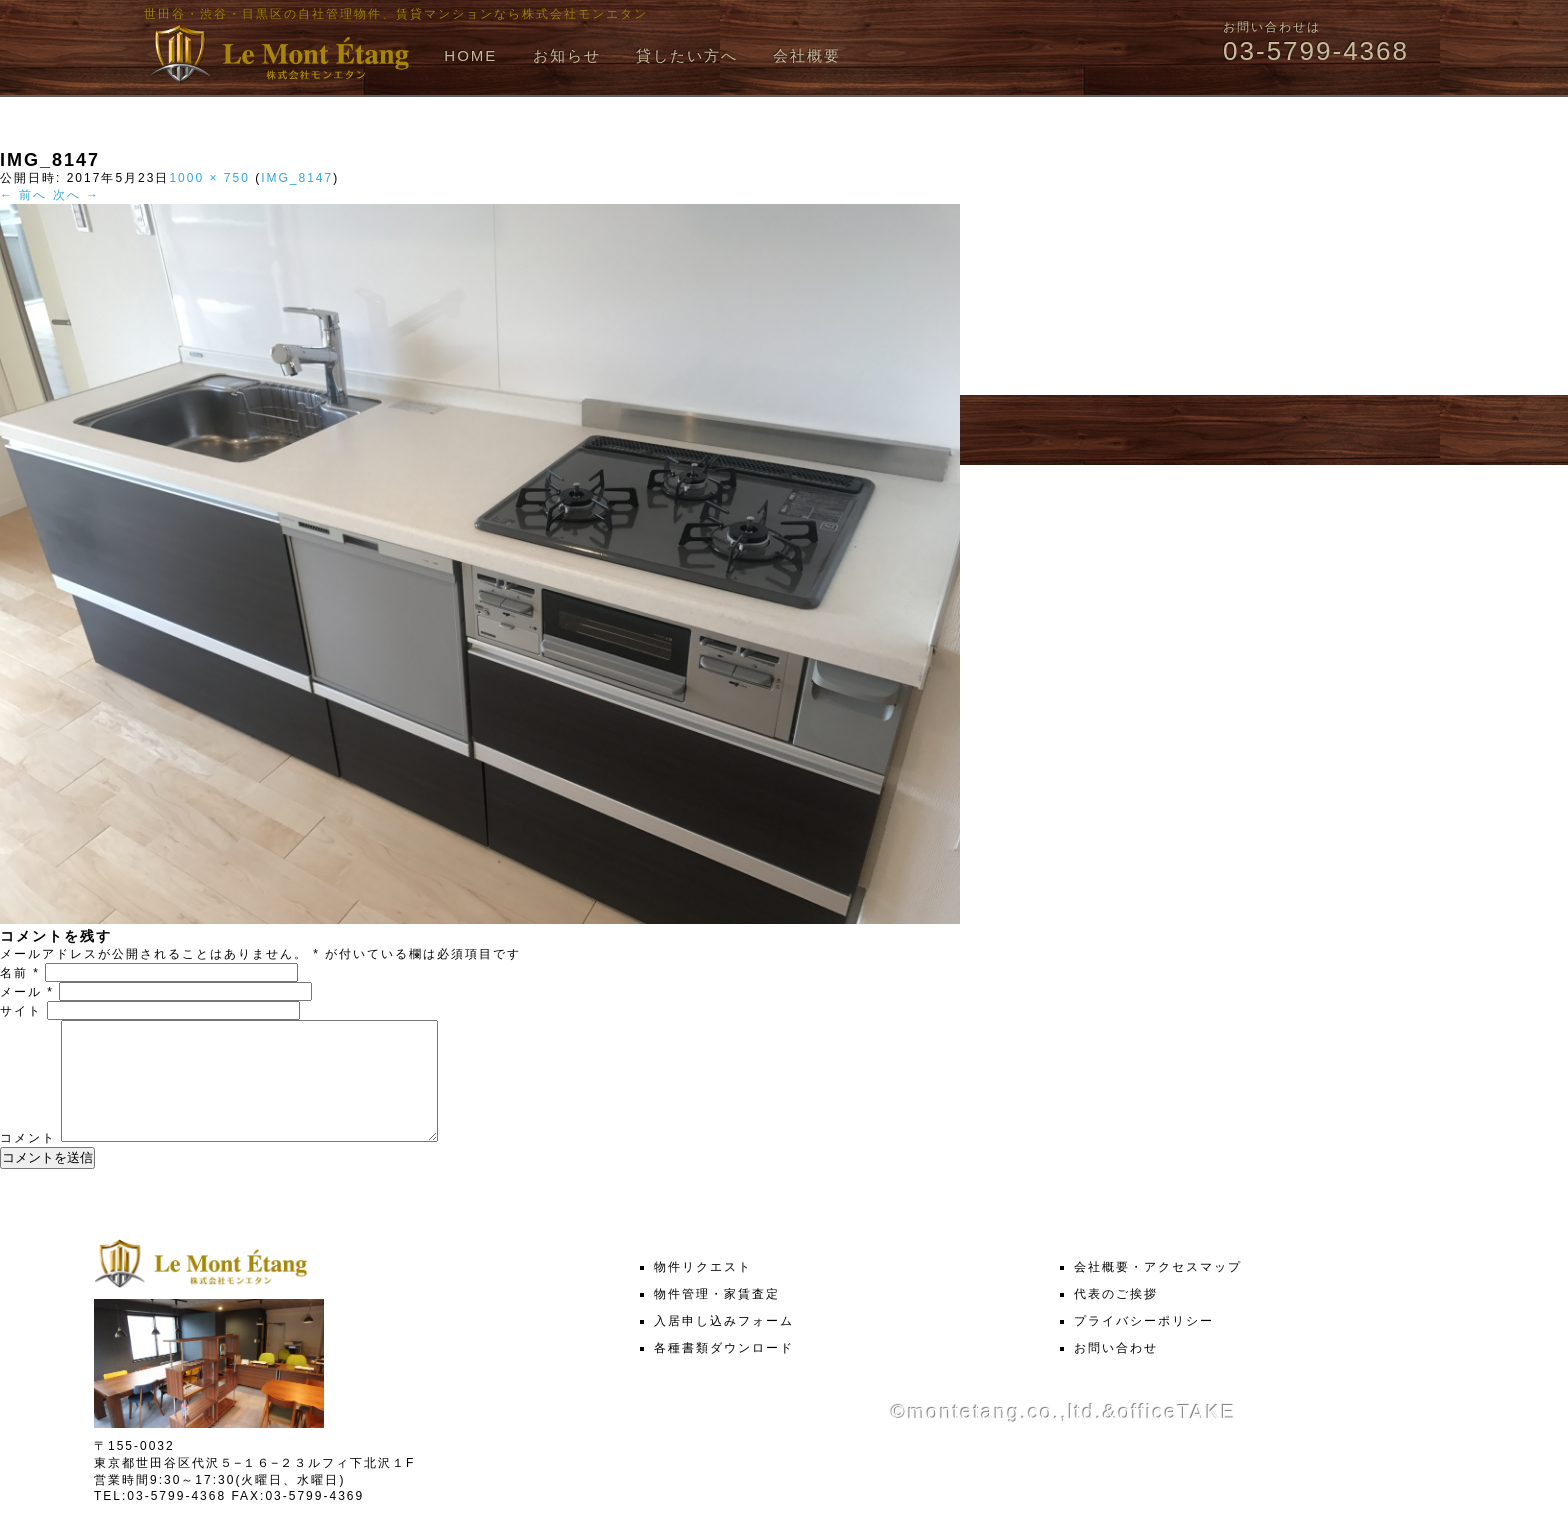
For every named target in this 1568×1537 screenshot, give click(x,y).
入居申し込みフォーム (724, 1345)
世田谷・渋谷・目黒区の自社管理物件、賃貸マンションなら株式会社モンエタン (396, 14)
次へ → (76, 195)
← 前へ (23, 195)
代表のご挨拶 (1116, 1318)
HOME (470, 55)
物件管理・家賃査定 (717, 1318)
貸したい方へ (687, 55)
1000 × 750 (209, 178)
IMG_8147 (297, 178)
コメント (28, 1162)
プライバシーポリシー (1144, 1345)
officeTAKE (1177, 1436)
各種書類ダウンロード (724, 1372)
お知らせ (567, 55)
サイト (21, 1011)
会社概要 (807, 55)
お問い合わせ (1116, 1372)
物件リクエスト (703, 1291)
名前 (20, 973)
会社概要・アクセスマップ (1158, 1291)
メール (27, 992)
